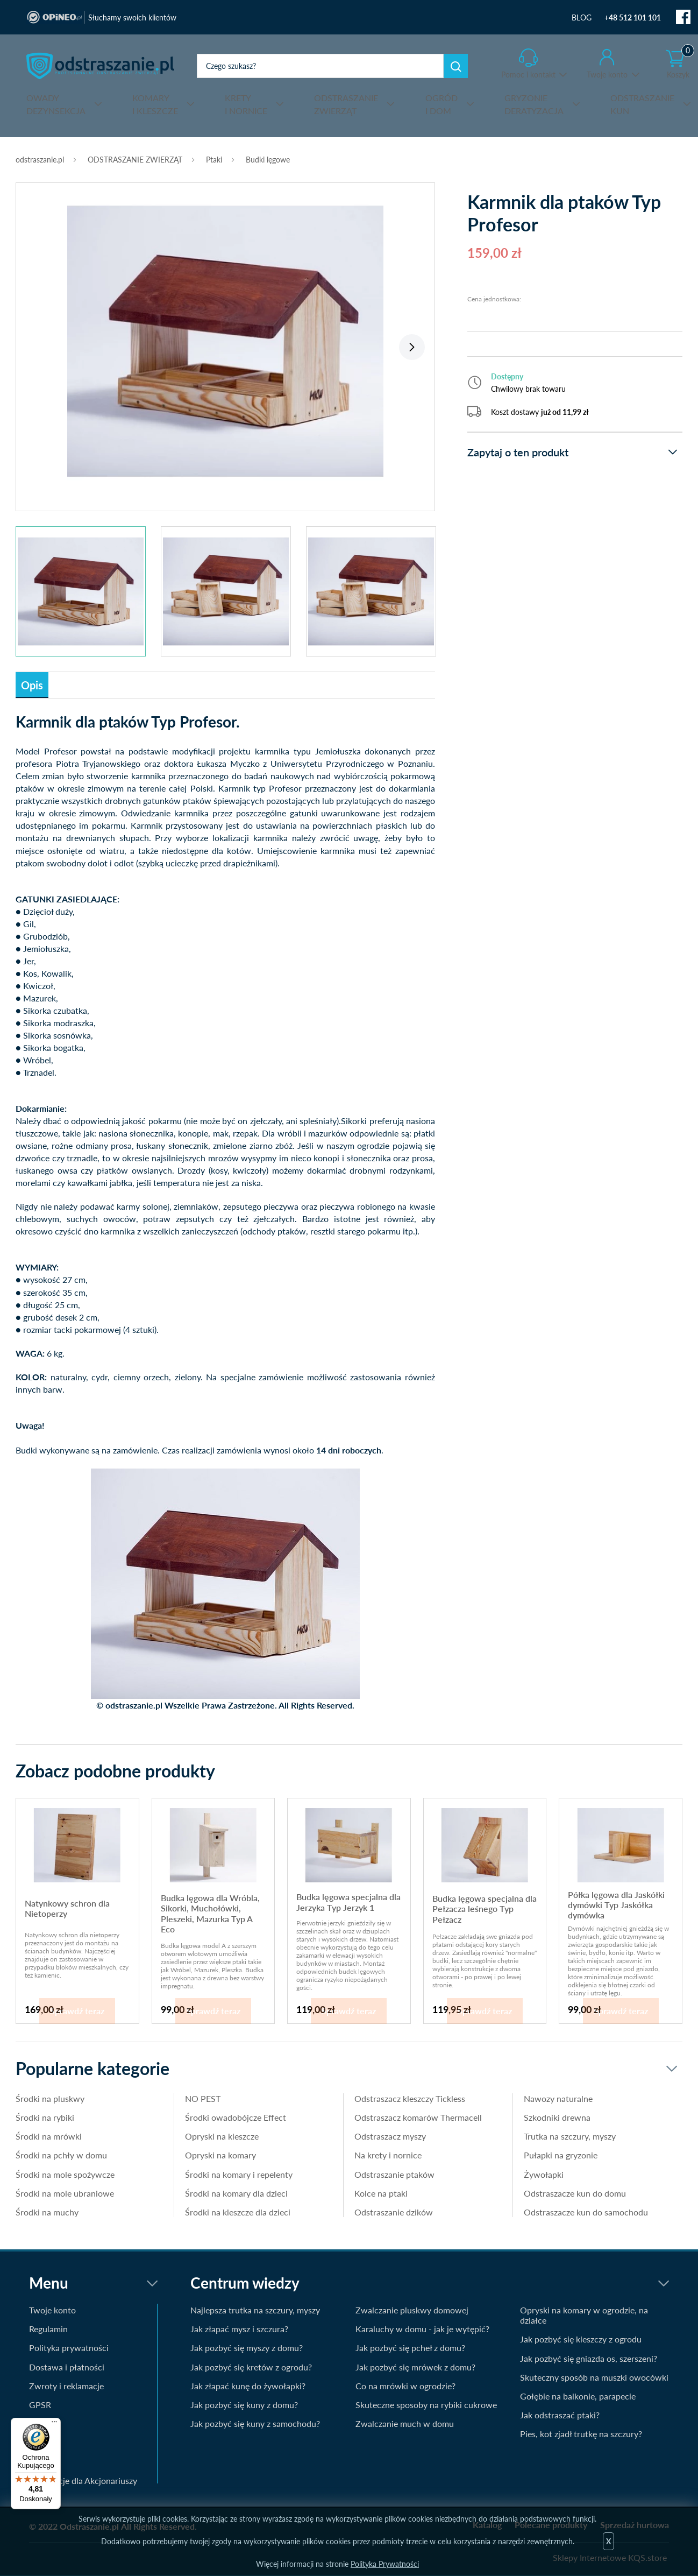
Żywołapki (544, 2174)
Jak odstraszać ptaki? (560, 2415)
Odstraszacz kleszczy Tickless (409, 2098)
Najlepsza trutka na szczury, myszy (255, 2310)
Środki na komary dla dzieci (236, 2193)
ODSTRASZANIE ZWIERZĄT (135, 159)
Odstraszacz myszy (390, 2136)
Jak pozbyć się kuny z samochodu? (255, 2423)
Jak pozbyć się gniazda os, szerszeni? (588, 2358)
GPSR (40, 2404)
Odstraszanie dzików (393, 2212)
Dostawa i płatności (66, 2367)
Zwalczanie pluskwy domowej (411, 2310)
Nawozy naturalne (558, 2098)
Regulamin (48, 2329)
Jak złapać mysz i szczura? (239, 2329)
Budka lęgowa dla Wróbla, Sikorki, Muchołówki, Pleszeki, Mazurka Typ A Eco (210, 1913)
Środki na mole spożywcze (65, 2174)
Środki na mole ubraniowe (65, 2193)
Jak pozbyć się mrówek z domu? (415, 2367)
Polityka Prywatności (385, 2563)
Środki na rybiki (45, 2117)
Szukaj (456, 66)
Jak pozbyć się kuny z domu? (244, 2404)
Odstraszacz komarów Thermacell (418, 2117)
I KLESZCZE (155, 103)
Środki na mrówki (49, 2136)
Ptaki (214, 159)
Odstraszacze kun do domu (575, 2193)
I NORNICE (246, 103)
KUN (642, 103)
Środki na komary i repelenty (239, 2174)
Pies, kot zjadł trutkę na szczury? (581, 2434)
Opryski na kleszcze (222, 2136)
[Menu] (54, 2424)
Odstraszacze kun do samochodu (586, 2212)
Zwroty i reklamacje (66, 2386)
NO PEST (202, 2098)
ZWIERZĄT (346, 103)
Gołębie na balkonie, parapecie (578, 2396)
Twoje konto (607, 74)
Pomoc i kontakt (528, 74)
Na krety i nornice (388, 2155)
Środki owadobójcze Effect (235, 2117)
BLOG (582, 17)
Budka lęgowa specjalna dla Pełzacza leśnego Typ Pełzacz (484, 1908)
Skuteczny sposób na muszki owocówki (594, 2377)
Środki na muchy (47, 2212)
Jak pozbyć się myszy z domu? (246, 2347)
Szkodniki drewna (557, 2117)
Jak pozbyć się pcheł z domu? (410, 2347)
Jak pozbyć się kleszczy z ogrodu (581, 2339)
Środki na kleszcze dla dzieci (237, 2212)
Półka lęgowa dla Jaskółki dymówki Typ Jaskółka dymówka (616, 1905)
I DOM (441, 103)
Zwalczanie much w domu (404, 2423)
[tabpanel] (225, 341)
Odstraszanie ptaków (394, 2174)
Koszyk (680, 63)
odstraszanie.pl (100, 65)
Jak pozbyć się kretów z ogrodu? (251, 2367)
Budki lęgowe (268, 159)
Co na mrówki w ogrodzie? (405, 2386)
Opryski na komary (220, 2155)
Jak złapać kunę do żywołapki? (247, 2386)
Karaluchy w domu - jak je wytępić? (422, 2329)
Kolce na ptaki (381, 2193)
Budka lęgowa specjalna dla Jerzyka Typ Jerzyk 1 (348, 1902)
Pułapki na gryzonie (560, 2155)
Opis (32, 685)
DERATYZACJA (534, 103)
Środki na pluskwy (50, 2098)
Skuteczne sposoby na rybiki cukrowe (426, 2404)
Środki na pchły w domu (61, 2155)
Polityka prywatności (69, 2347)
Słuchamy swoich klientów (132, 17)
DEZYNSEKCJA (56, 103)
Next (412, 347)
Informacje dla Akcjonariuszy (83, 2480)
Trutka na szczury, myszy (570, 2136)
